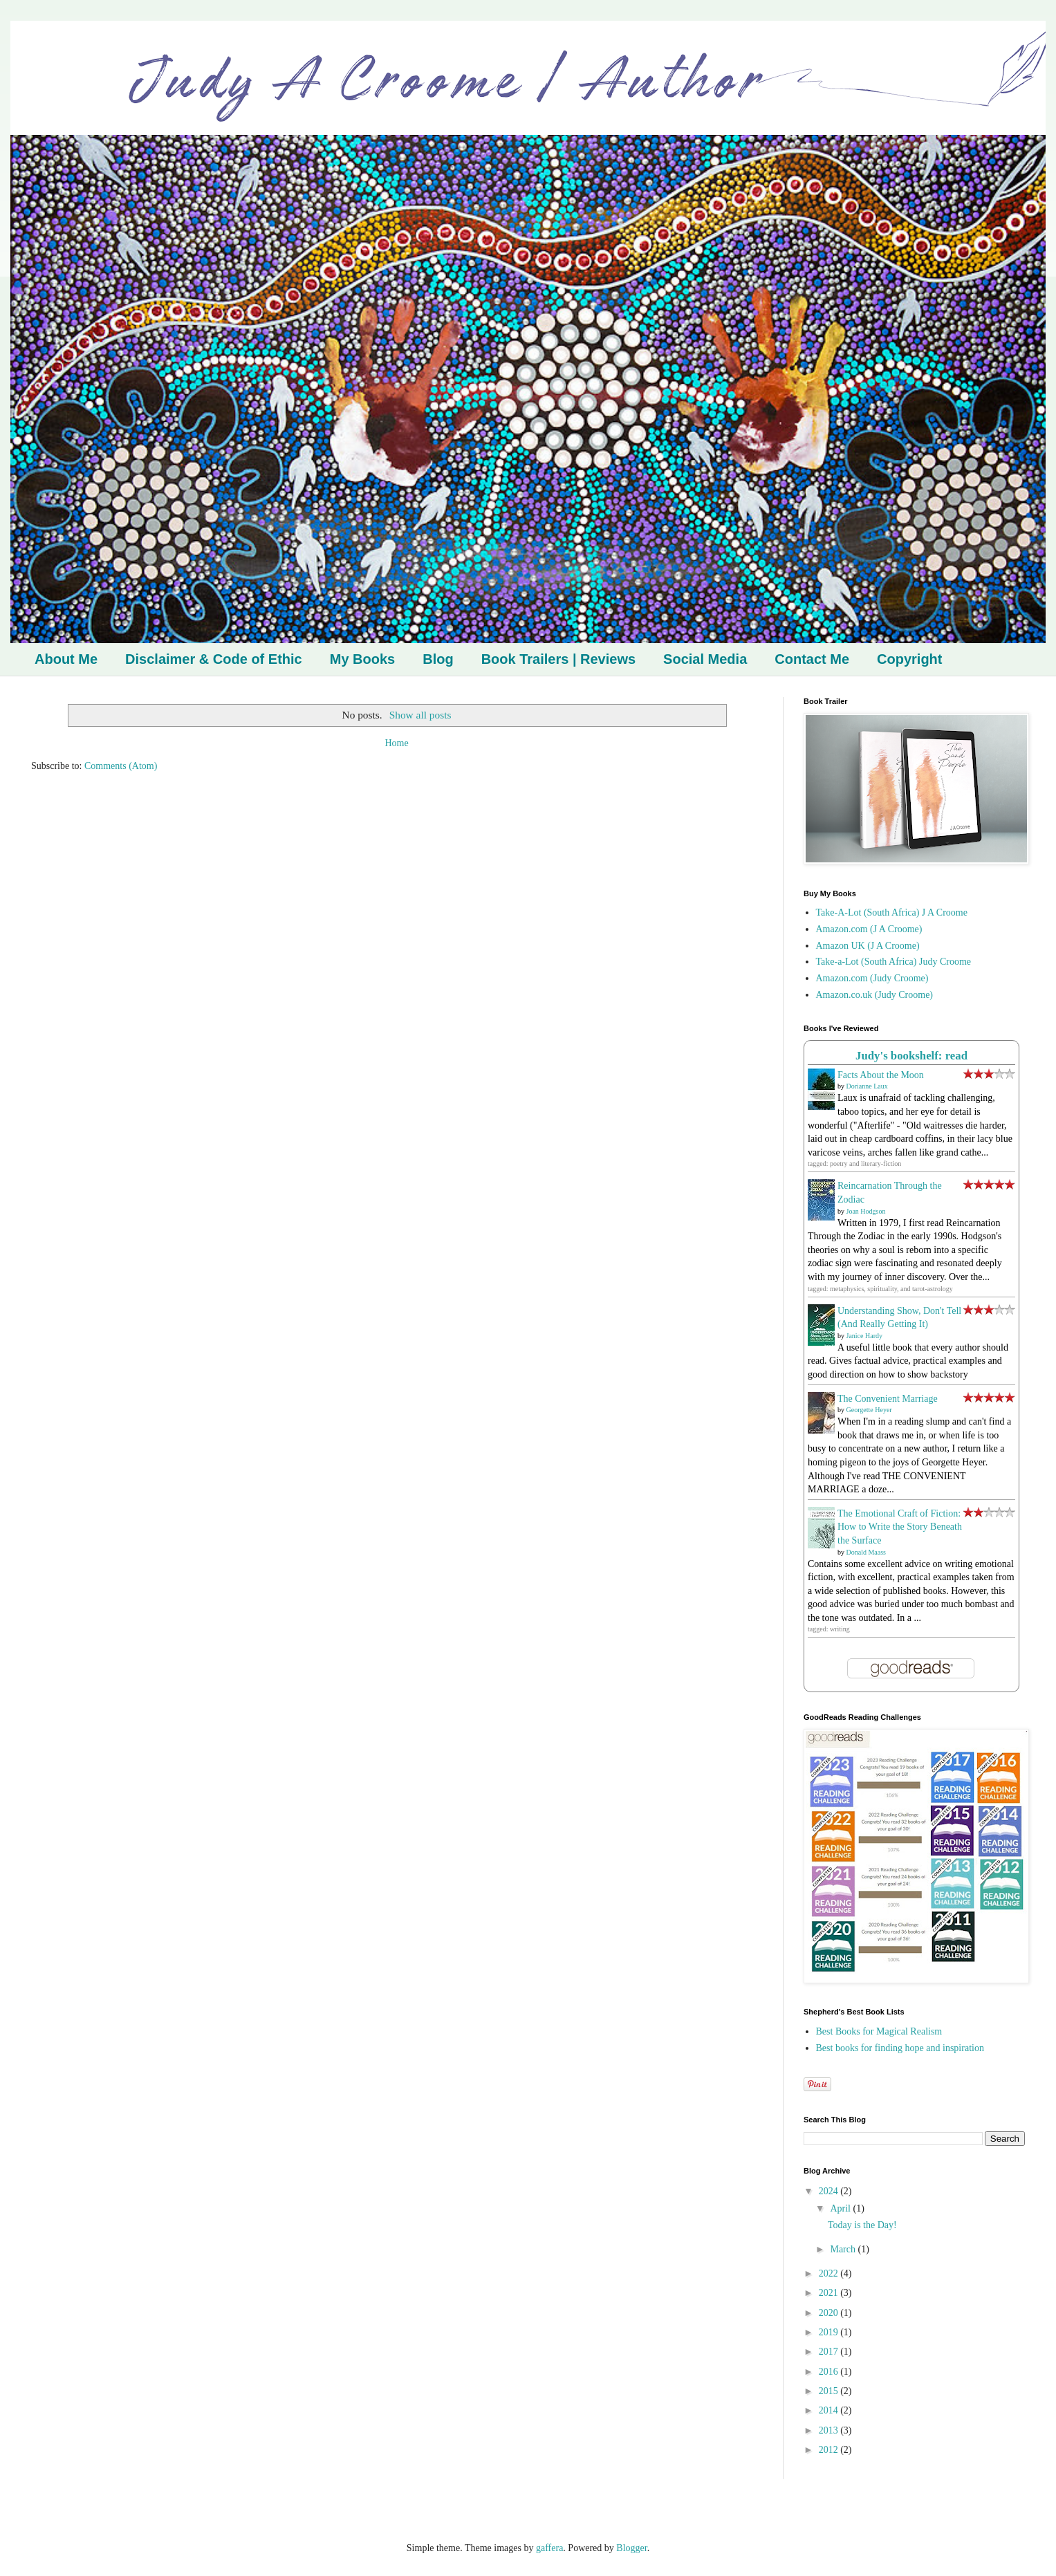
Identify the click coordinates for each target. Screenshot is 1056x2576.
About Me (66, 659)
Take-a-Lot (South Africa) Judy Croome (894, 961)
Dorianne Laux (867, 1086)
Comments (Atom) (120, 766)
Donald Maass (866, 1552)
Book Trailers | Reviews (558, 659)
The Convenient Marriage (887, 1398)
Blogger (631, 2548)
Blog (438, 659)
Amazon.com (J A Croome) (869, 929)
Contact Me (812, 659)
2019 (830, 2332)
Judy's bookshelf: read (911, 1055)
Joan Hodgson (866, 1211)
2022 (830, 2273)
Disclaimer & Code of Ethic (213, 659)
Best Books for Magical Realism (879, 2031)
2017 (830, 2351)
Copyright (909, 659)
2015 (830, 2391)
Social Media (705, 659)
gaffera (549, 2548)
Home (396, 743)
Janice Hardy (864, 1336)
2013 (830, 2430)
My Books (362, 659)
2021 (830, 2293)
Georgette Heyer (869, 1410)
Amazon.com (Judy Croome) (872, 978)
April (841, 2208)
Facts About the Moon (880, 1075)
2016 (830, 2371)
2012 (830, 2450)
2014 (830, 2410)
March (844, 2249)
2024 (830, 2191)
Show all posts (420, 715)
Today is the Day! (862, 2225)
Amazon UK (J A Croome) (868, 945)
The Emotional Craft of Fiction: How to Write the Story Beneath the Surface (899, 1527)
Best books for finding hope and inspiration (900, 2048)
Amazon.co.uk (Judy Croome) (875, 995)
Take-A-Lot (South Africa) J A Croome (891, 912)
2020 (830, 2313)
